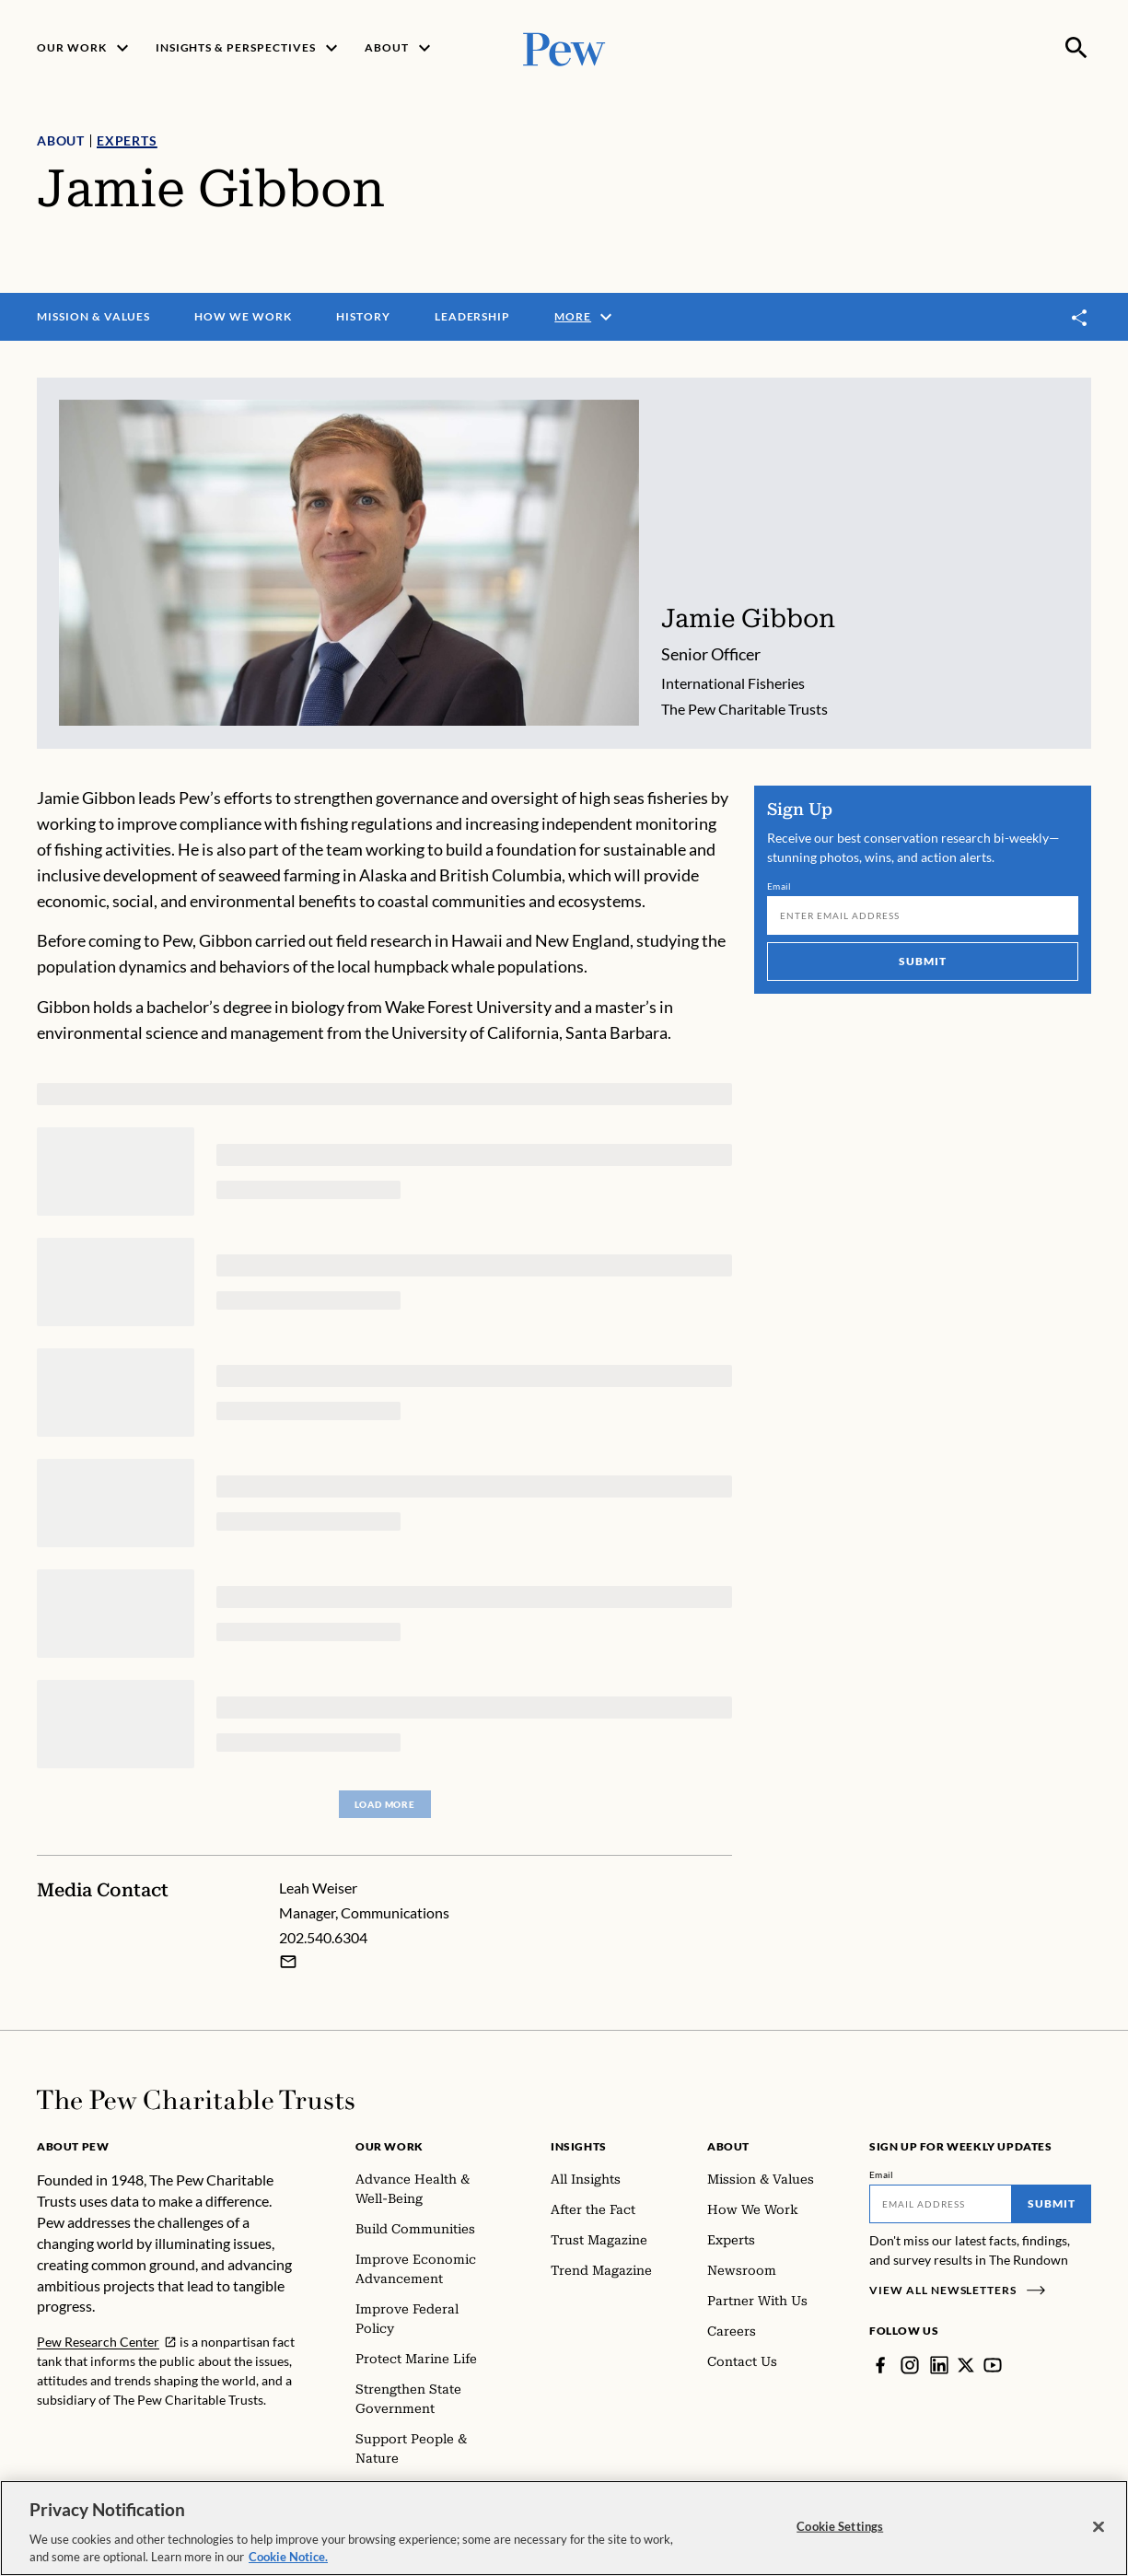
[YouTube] (993, 2365)
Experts (127, 140)
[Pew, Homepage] (564, 47)
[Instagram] (910, 2365)
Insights (579, 2146)
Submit (923, 961)
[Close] (1098, 2531)
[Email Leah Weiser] (288, 1961)
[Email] (922, 915)
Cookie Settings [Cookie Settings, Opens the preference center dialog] (840, 2530)
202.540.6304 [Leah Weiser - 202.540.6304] (323, 1937)
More (585, 317)
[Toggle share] (1080, 317)
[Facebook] (880, 2365)
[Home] (196, 2100)
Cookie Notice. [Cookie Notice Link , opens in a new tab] (288, 2561)
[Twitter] (966, 2365)
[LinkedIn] (939, 2365)
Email (779, 886)
